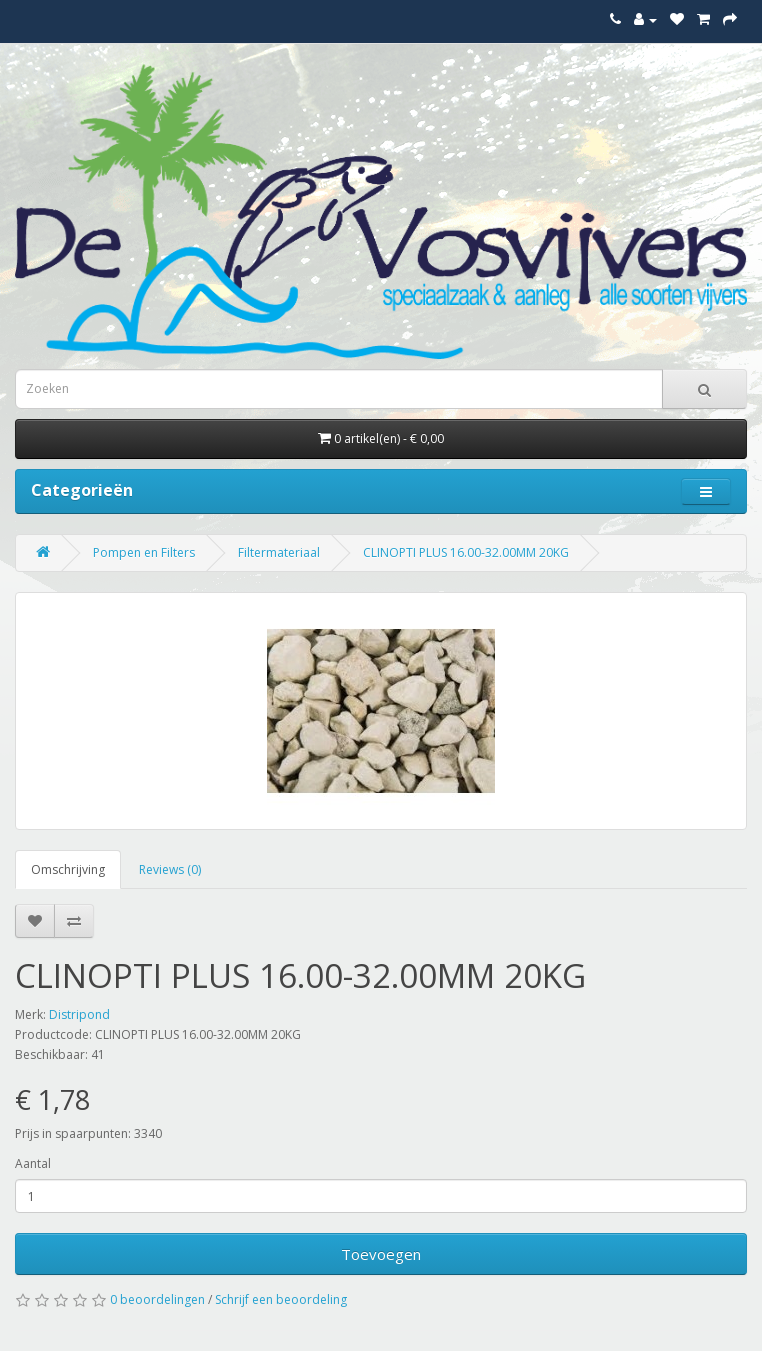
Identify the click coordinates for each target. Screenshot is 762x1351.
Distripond (79, 1014)
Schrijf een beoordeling (281, 1299)
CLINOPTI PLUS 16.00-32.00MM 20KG (466, 552)
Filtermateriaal (279, 552)
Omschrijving (68, 869)
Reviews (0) (170, 869)
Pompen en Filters (144, 552)
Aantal (33, 1163)
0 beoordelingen (157, 1299)
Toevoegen (381, 1254)
